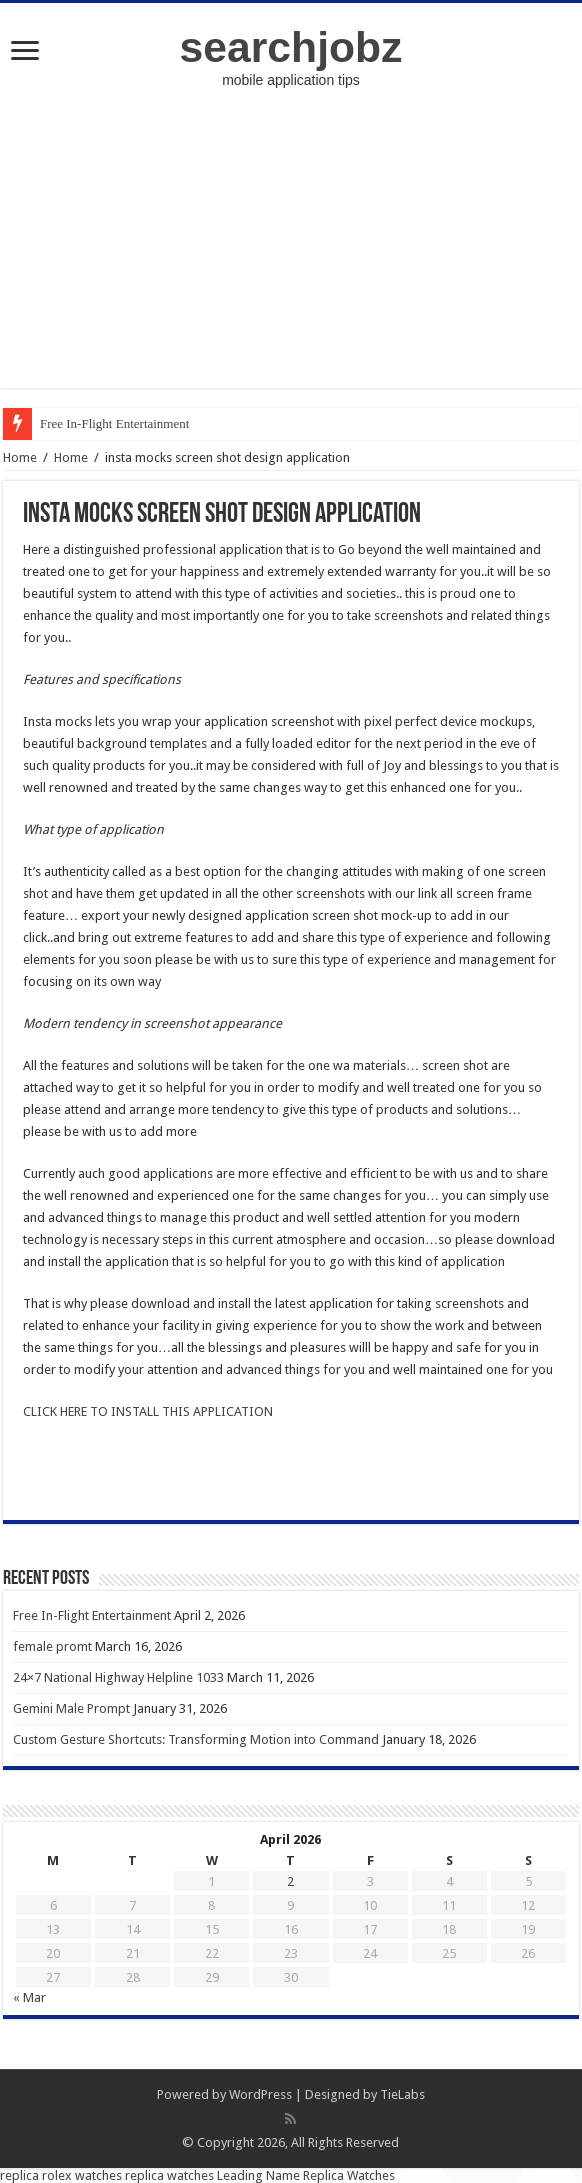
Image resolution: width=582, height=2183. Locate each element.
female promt (52, 1646)
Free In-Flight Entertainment (114, 423)
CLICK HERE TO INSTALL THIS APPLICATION (148, 1411)
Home (20, 457)
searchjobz (291, 47)
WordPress (260, 2094)
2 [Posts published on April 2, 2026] (290, 1881)
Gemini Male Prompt (71, 1708)
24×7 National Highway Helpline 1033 (118, 1677)
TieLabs (402, 2094)
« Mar (29, 1997)
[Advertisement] (291, 248)
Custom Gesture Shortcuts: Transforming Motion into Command (196, 1739)
